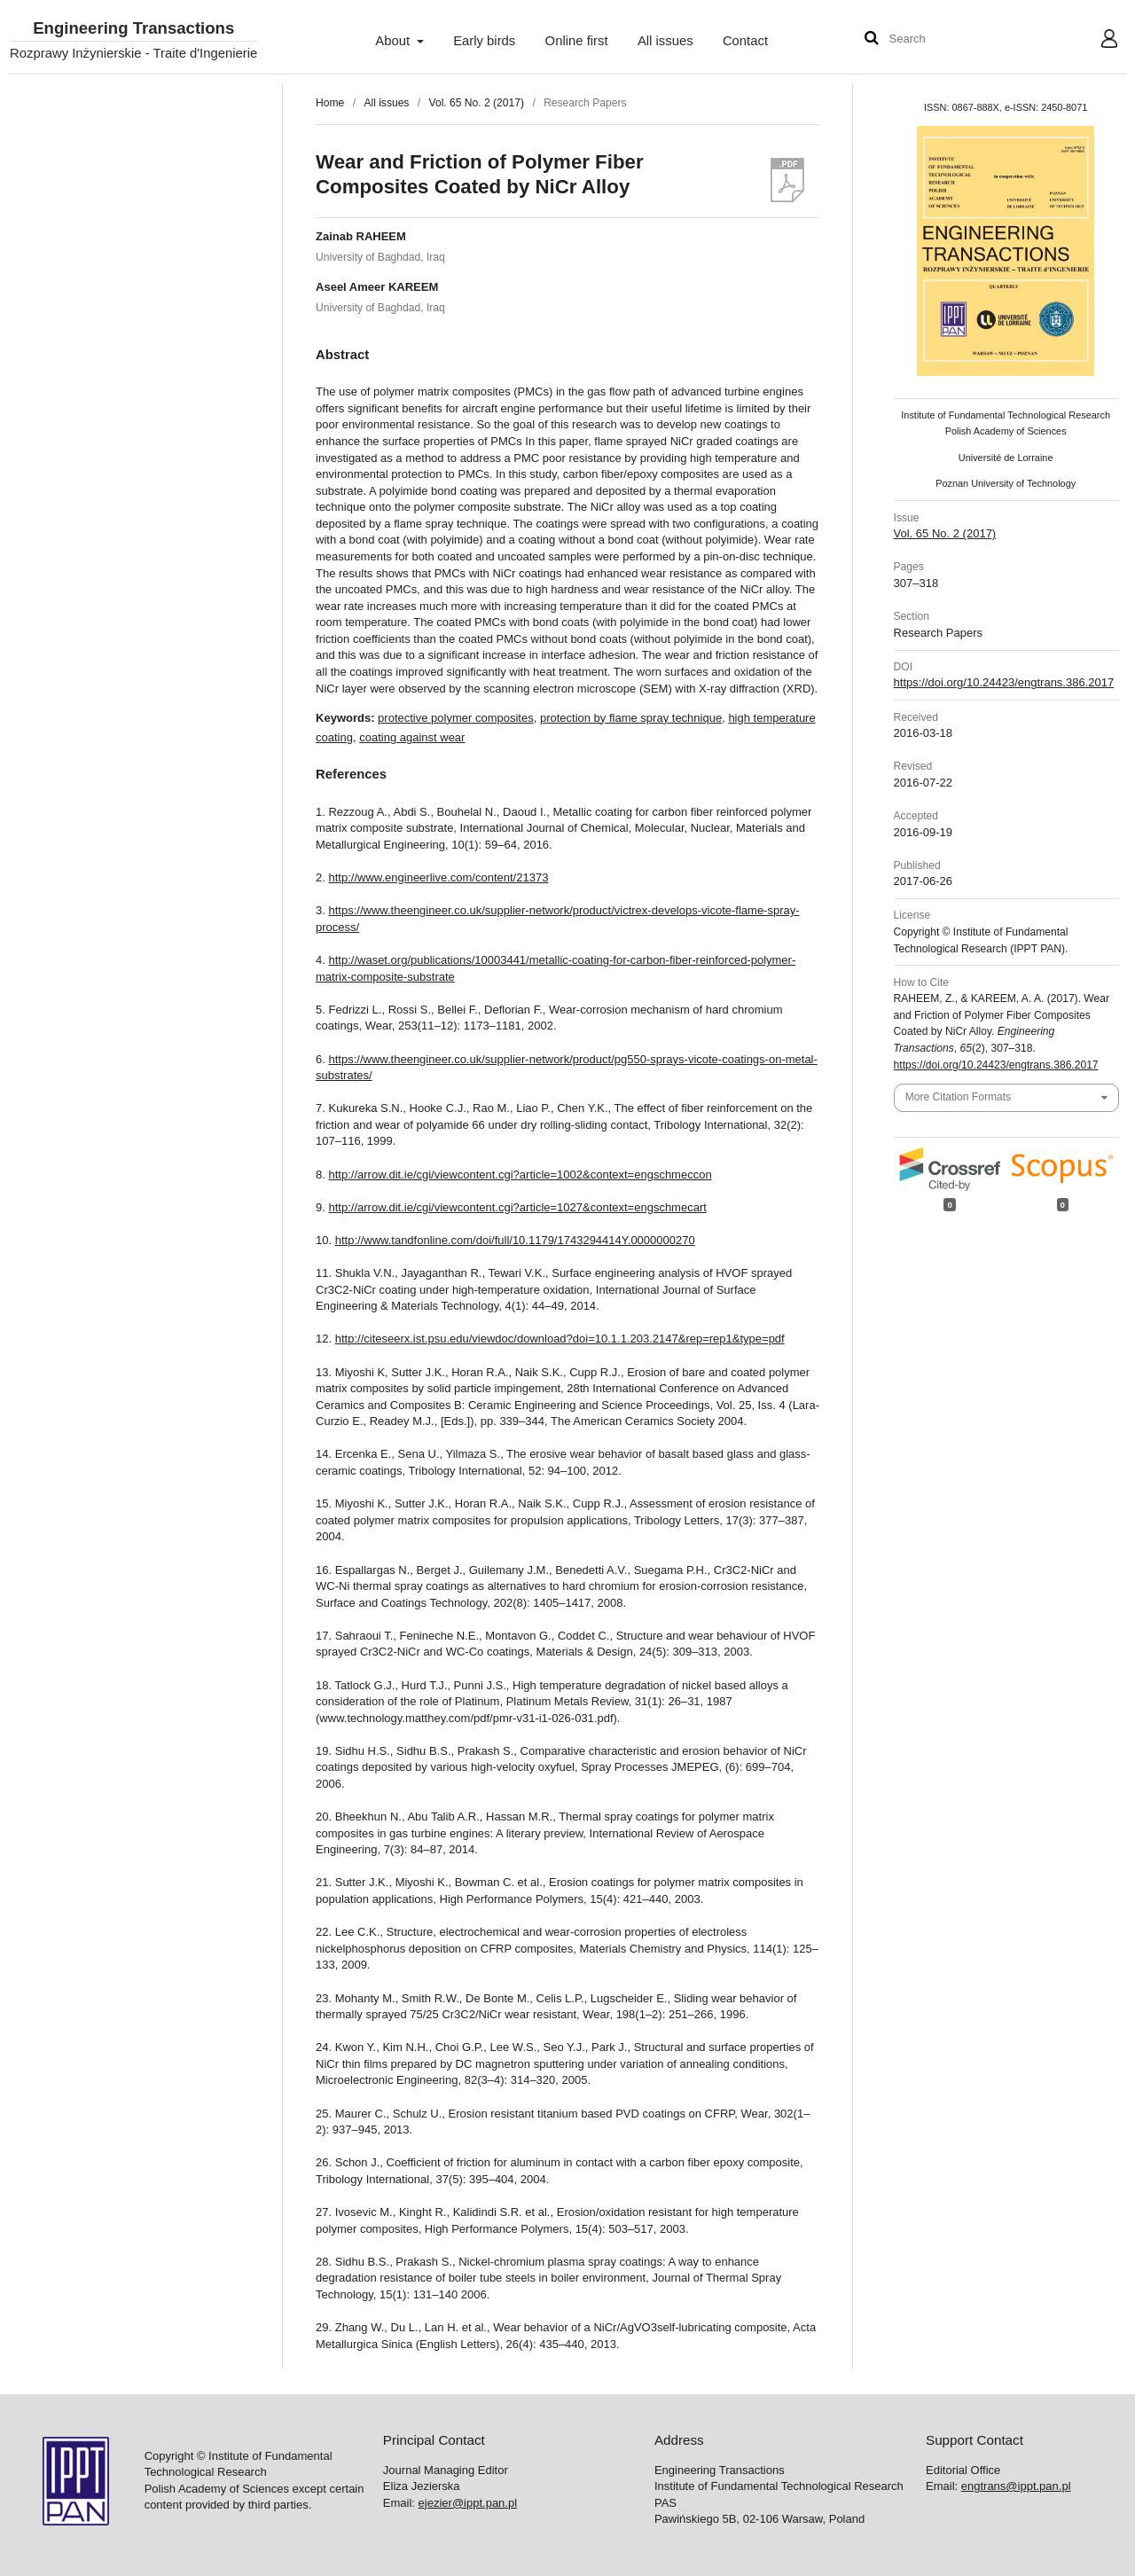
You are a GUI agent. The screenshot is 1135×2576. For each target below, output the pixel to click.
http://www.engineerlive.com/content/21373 (439, 877)
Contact (745, 41)
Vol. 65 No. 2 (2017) (476, 103)
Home (330, 103)
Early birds (484, 41)
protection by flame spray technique (631, 717)
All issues (665, 41)
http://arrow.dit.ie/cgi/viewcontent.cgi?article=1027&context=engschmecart (518, 1207)
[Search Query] (943, 39)
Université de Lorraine (1006, 457)
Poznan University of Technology (1005, 483)
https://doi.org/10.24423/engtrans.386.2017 (1004, 682)
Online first (576, 41)
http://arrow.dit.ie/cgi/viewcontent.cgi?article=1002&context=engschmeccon (520, 1174)
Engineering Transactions (133, 29)
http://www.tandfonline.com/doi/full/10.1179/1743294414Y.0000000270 (515, 1240)
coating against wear (412, 737)
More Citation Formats (958, 1097)
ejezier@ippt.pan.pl (468, 2502)
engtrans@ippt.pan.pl (1016, 2486)
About (394, 41)
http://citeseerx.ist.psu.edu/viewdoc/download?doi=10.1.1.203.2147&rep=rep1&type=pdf (560, 1338)
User (1095, 41)
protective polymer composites (456, 717)
